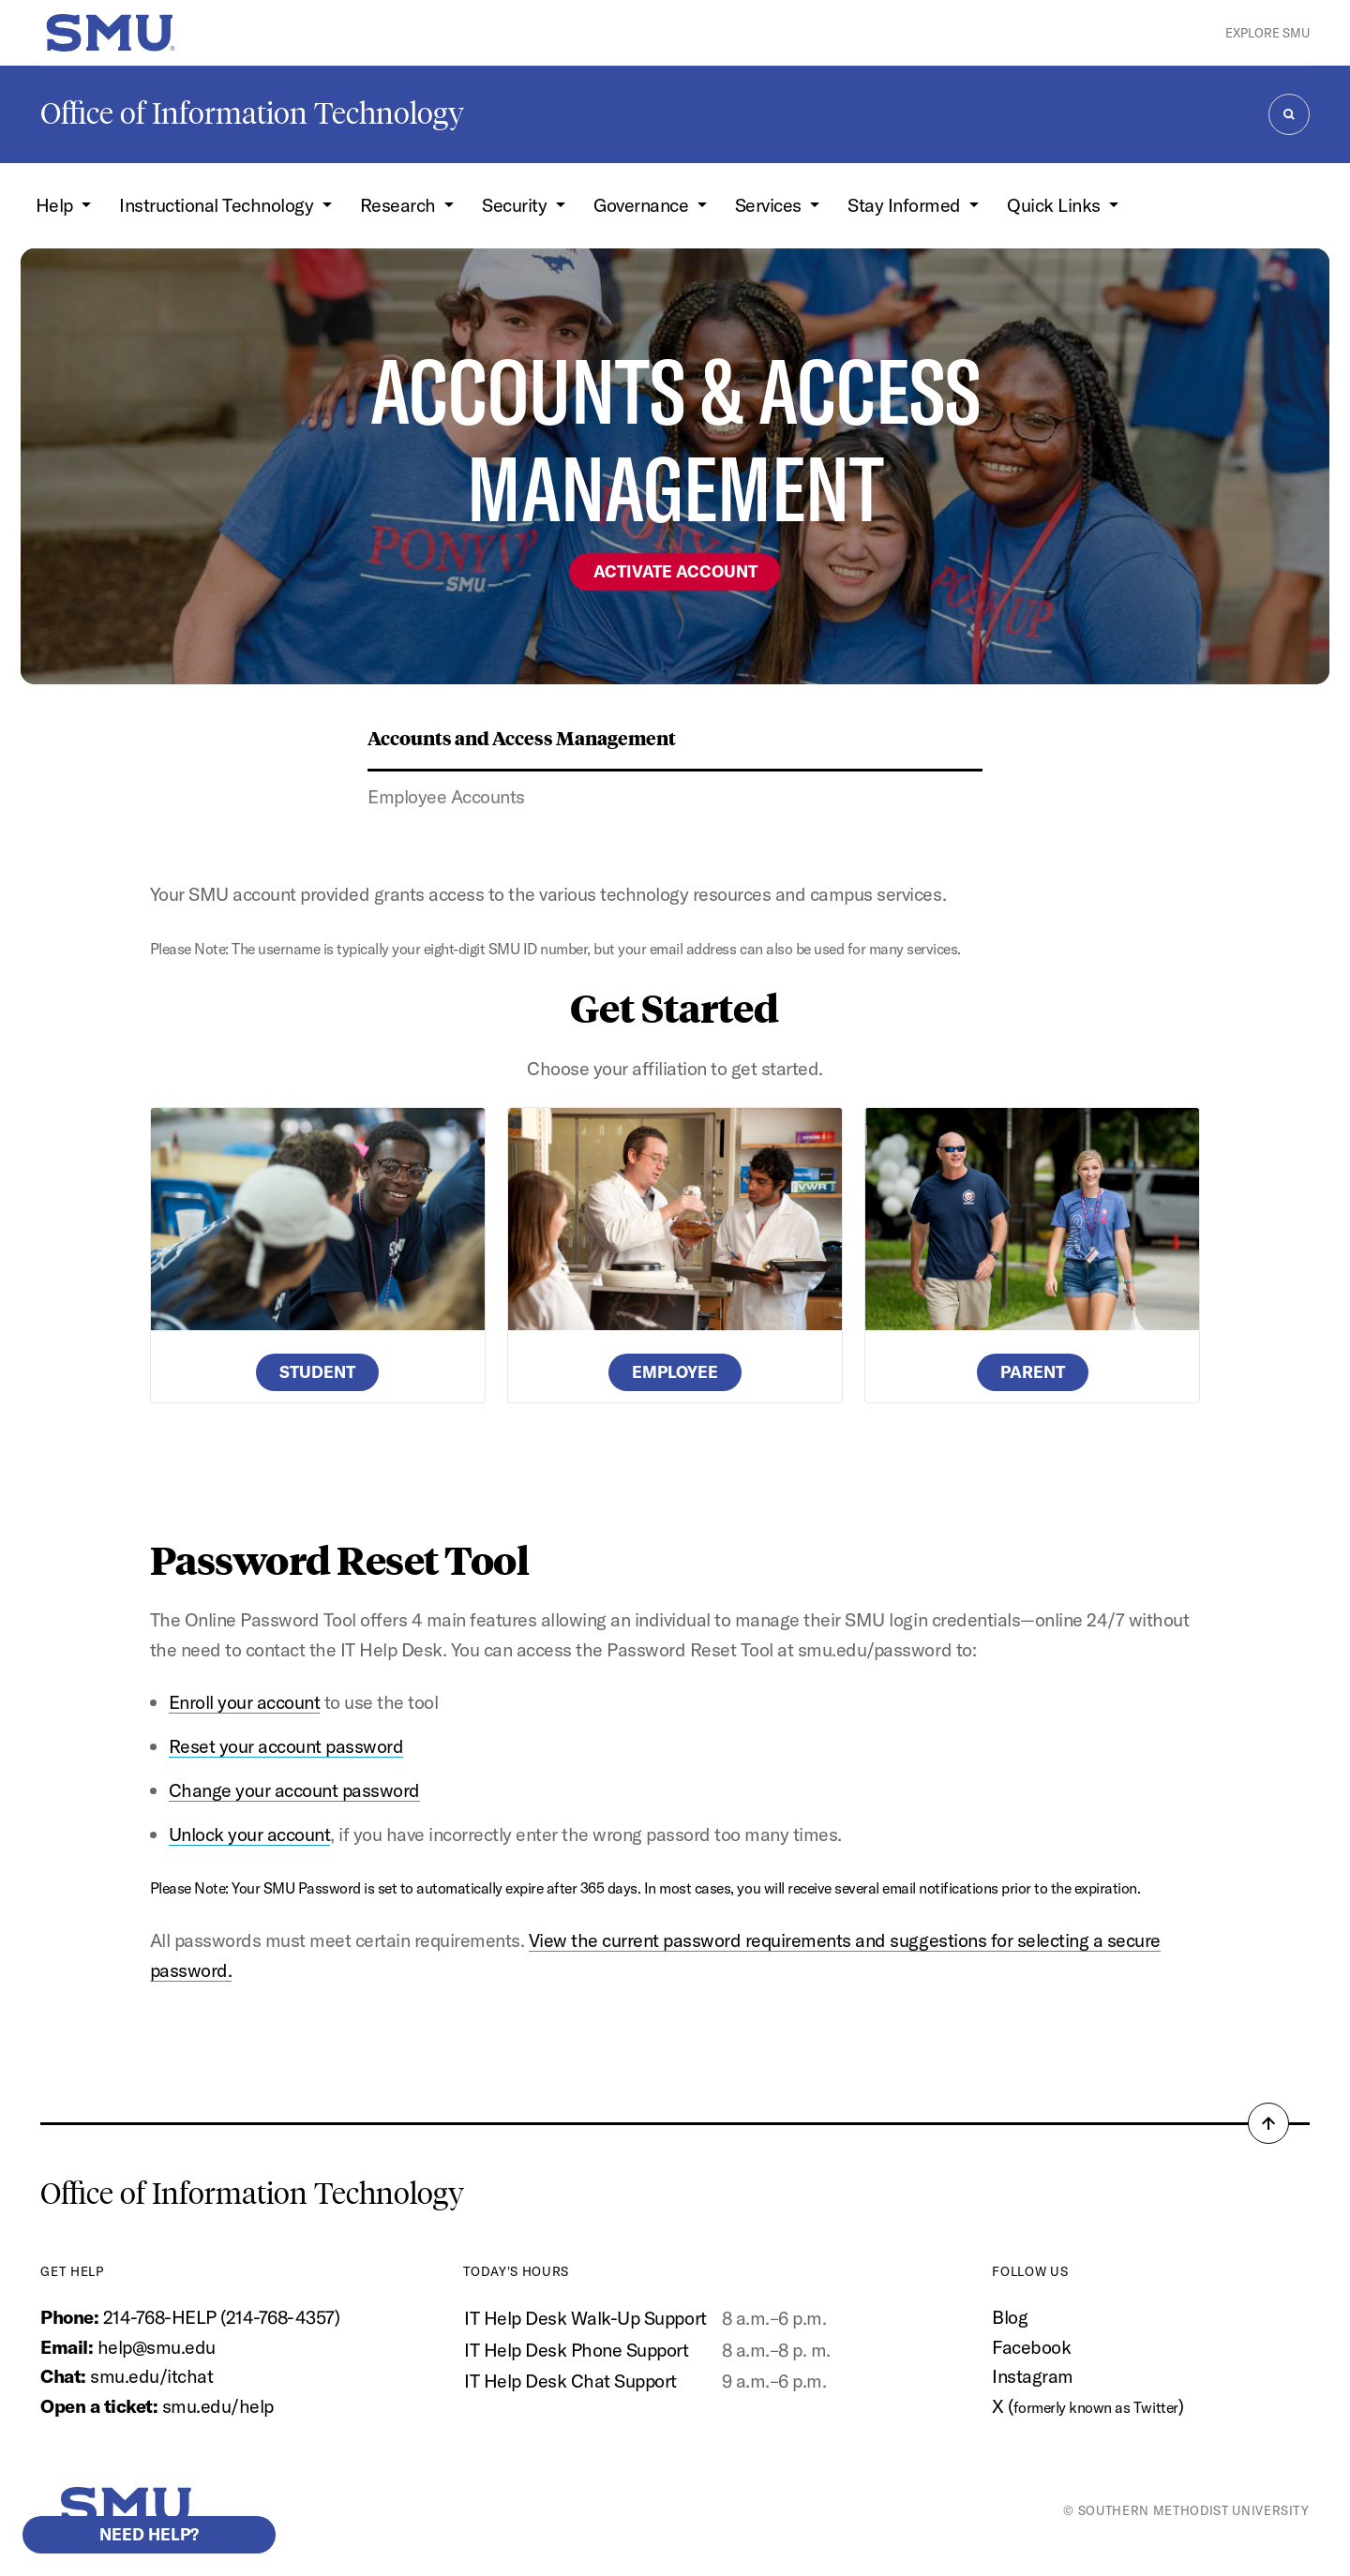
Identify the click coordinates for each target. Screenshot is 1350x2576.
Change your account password (294, 1790)
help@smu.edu (157, 2347)
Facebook (1031, 2347)
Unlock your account (250, 1834)
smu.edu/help (218, 2406)
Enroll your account (245, 1702)
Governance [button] (643, 205)
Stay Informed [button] (906, 205)
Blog (1010, 2317)
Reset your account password (286, 1746)
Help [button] (57, 205)
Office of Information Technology (252, 113)
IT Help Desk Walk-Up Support (585, 2317)
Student (317, 1372)
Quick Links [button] (1055, 205)
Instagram (1032, 2376)
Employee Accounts (446, 796)
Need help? (149, 2534)
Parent (1032, 1372)
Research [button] (400, 205)
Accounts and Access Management (522, 737)
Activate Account (675, 571)
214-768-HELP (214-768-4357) (221, 2317)
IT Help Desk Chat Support (570, 2380)
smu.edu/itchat (151, 2376)
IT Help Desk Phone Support (576, 2349)
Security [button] (516, 205)
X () (1087, 2406)
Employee (675, 1372)
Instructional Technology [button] (218, 205)
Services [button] (770, 205)
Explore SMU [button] (1267, 32)
